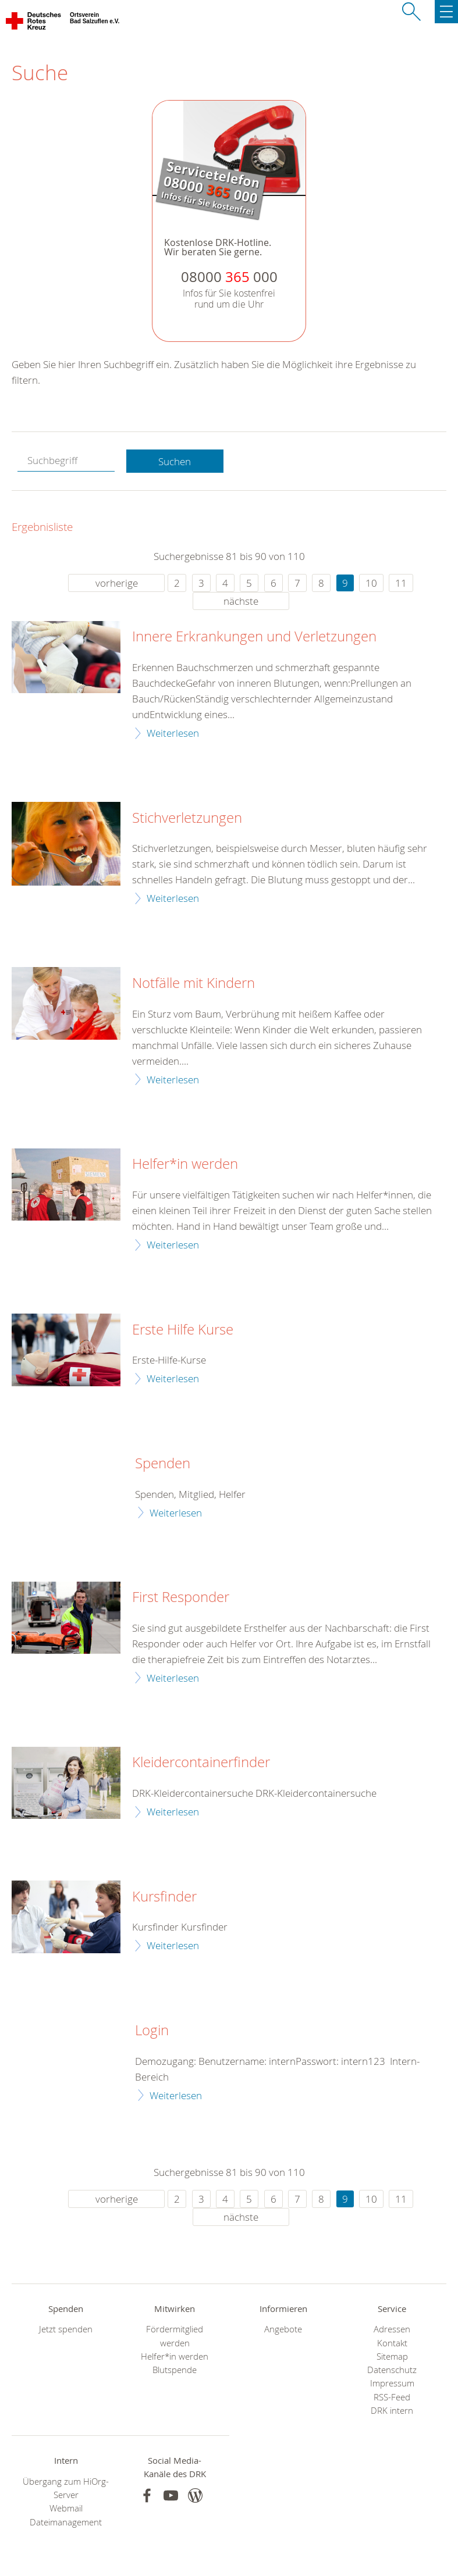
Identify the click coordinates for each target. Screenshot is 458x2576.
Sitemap (392, 2356)
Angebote (283, 2329)
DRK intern (392, 2410)
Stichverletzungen (187, 818)
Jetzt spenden (66, 2329)
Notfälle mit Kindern (193, 983)
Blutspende (174, 2369)
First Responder (180, 1597)
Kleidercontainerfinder (201, 1762)
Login (152, 2030)
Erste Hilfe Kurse (182, 1330)
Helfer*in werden (185, 1164)
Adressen (392, 2329)
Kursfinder (164, 1897)
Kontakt (392, 2343)
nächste (240, 601)
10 (371, 583)
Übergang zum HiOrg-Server (66, 2488)
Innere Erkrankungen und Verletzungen (254, 636)
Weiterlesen (173, 733)
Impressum (392, 2383)
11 (401, 583)
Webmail (66, 2508)
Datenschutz (392, 2369)
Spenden (162, 1463)
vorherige (116, 583)
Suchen (174, 461)
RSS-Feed (392, 2397)
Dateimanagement (66, 2522)
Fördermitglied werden (174, 2336)
